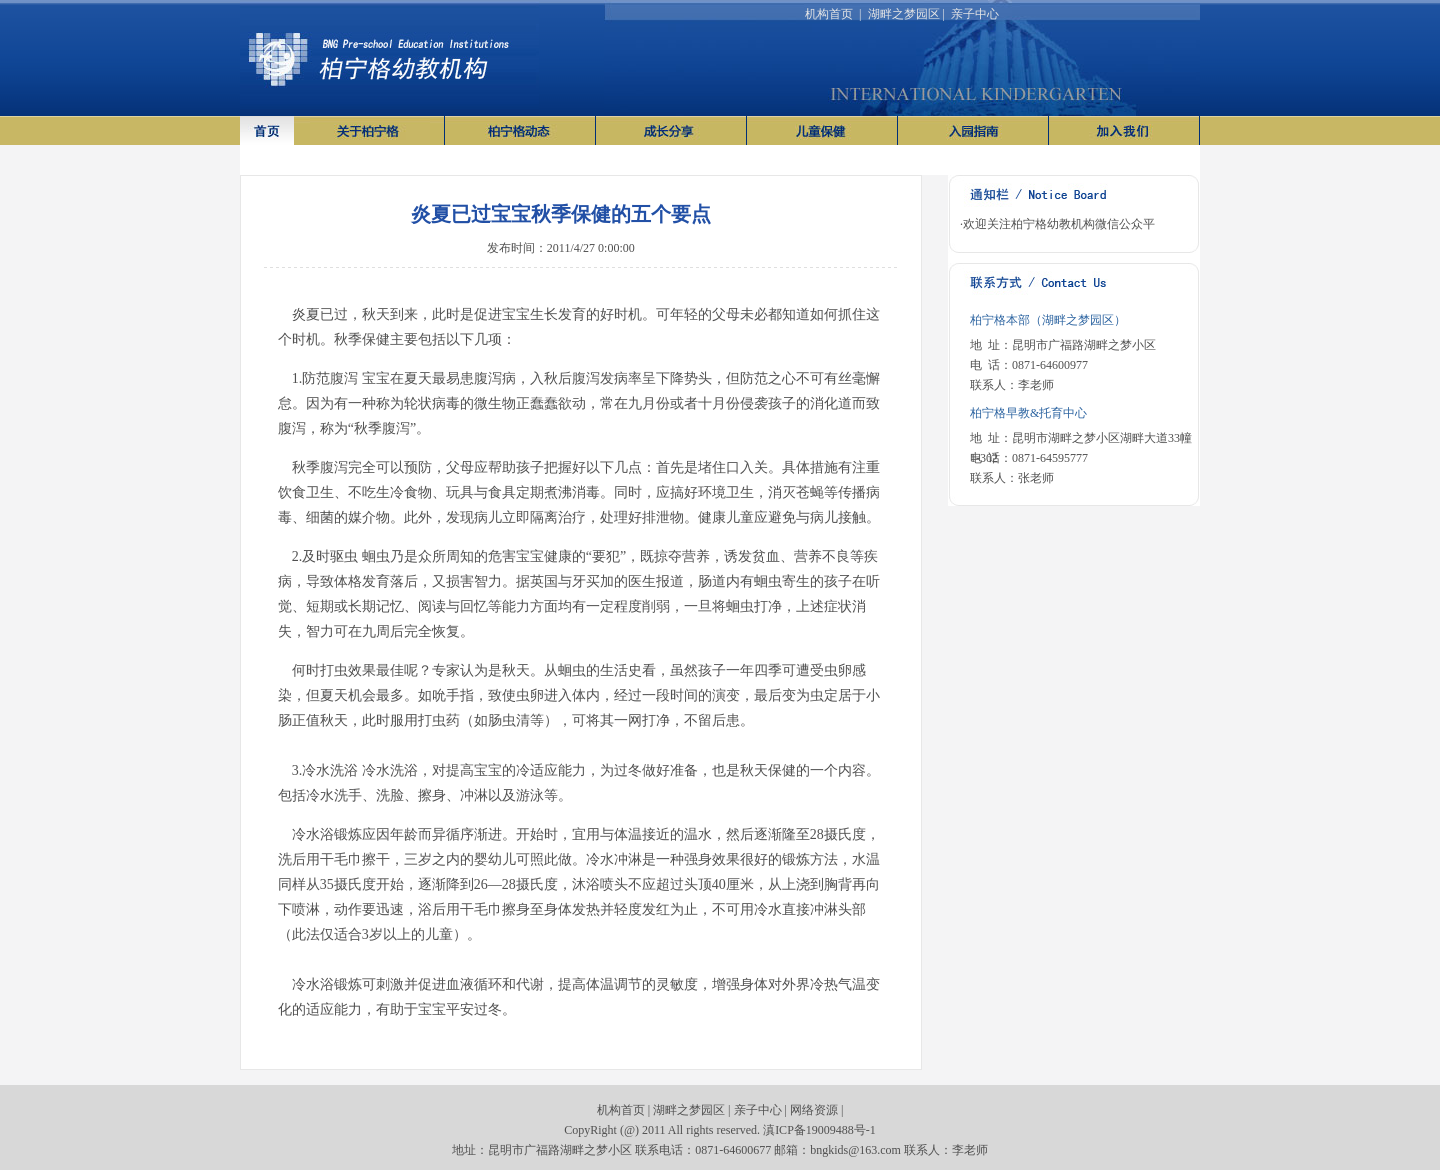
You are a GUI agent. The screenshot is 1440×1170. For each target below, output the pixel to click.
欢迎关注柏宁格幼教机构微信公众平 (1059, 224)
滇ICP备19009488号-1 (819, 1130)
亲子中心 (975, 14)
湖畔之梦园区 (904, 14)
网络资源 (814, 1110)
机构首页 (829, 14)
